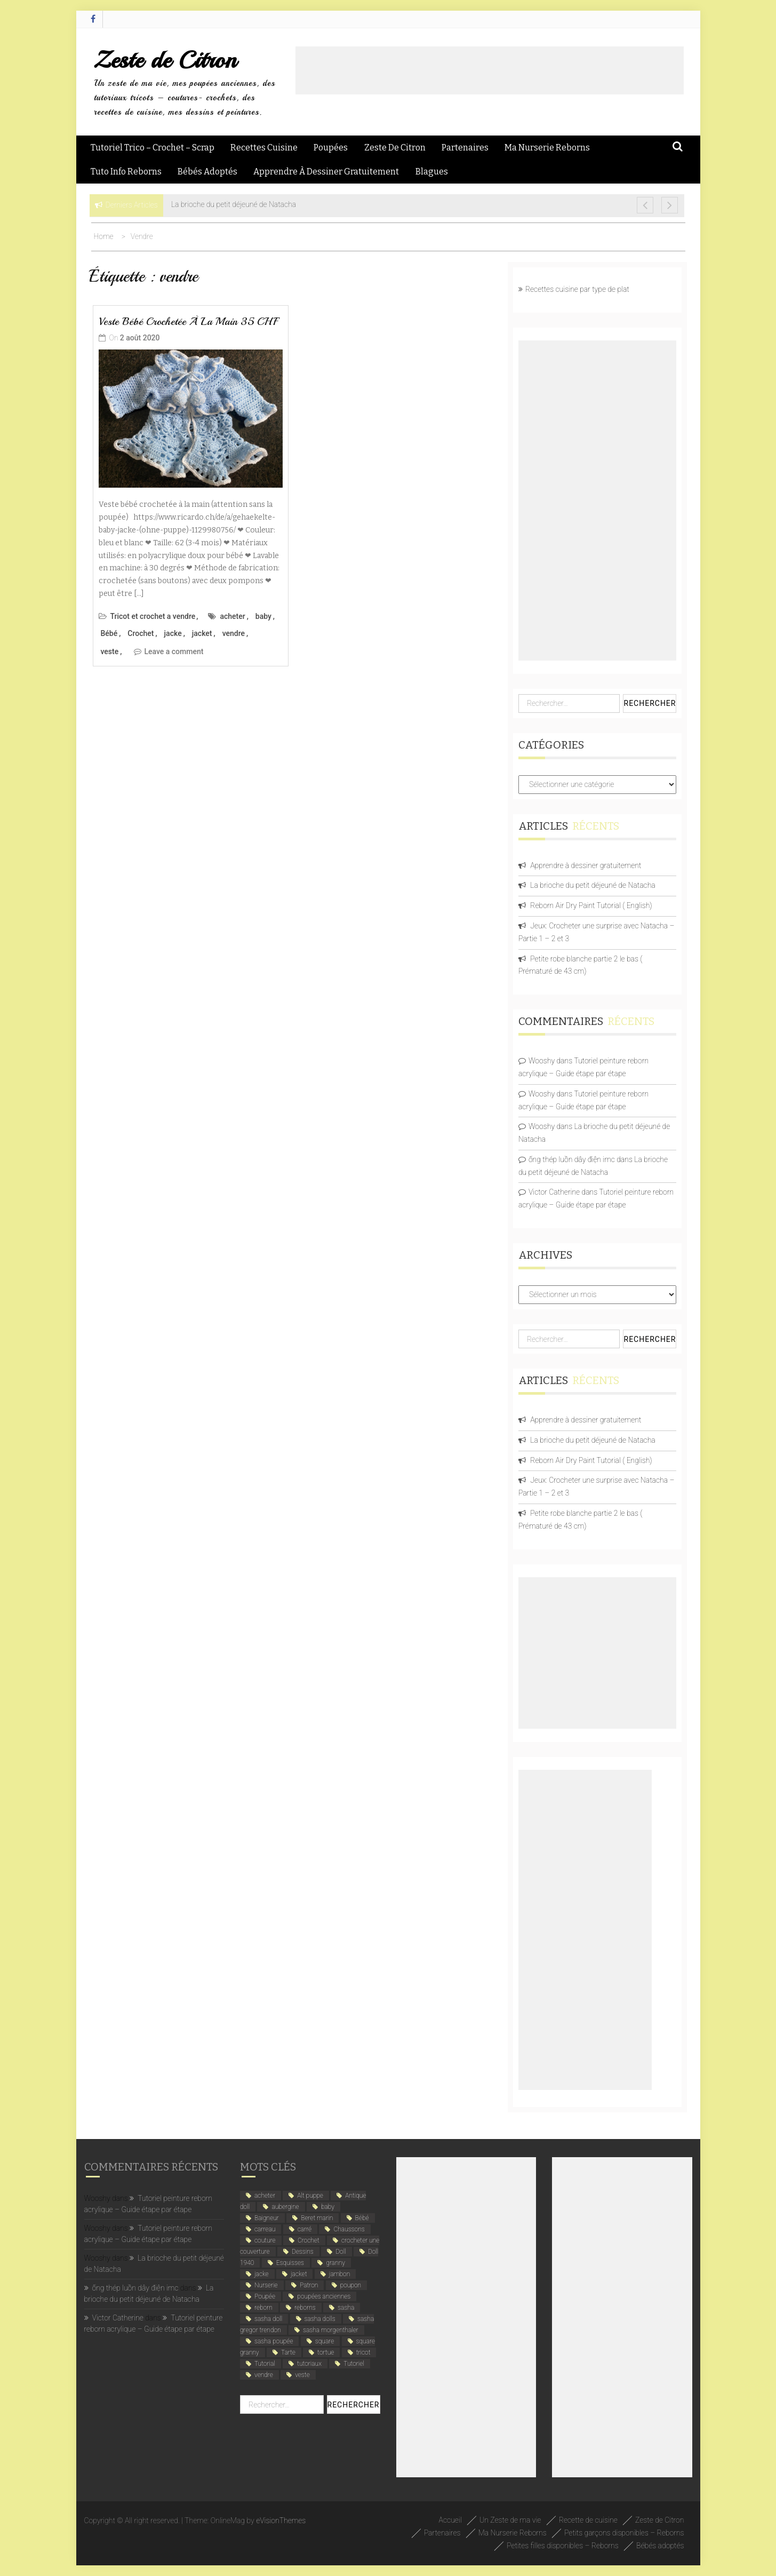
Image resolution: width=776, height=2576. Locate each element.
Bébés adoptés (207, 171)
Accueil (450, 2520)
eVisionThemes (281, 2520)
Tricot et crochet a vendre (153, 616)
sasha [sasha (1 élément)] (346, 2307)
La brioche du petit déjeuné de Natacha (592, 885)
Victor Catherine (554, 1192)
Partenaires (465, 147)
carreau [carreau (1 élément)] (264, 2229)
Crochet (140, 633)
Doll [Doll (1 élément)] (340, 2251)
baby (263, 616)
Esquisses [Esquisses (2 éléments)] (290, 2263)
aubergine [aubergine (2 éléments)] (285, 2207)
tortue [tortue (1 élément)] (325, 2352)
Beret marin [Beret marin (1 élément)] (317, 2218)
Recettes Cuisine (264, 147)
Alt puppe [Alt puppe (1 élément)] (310, 2195)
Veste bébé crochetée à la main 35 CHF (188, 321)
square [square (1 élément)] (324, 2341)
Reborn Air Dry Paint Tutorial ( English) (591, 905)
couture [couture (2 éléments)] (265, 2240)
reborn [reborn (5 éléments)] (263, 2307)
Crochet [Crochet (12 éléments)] (308, 2240)
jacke (173, 633)
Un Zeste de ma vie (510, 2520)
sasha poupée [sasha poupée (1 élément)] (273, 2341)
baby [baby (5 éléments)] (327, 2207)
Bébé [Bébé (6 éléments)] (362, 2218)
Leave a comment (173, 651)
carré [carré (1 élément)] (304, 2229)
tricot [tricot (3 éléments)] (363, 2352)
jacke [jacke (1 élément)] (261, 2274)
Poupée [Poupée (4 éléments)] (264, 2296)
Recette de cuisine (588, 2520)
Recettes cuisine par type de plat (577, 289)
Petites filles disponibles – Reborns (563, 2545)
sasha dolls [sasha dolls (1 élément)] (320, 2319)
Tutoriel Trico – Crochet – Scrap (152, 147)
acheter (232, 616)
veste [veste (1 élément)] (302, 2375)
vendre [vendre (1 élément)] (263, 2375)
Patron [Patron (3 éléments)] (309, 2285)
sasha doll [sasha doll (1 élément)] (268, 2319)
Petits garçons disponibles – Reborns (624, 2533)
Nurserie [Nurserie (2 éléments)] (266, 2285)
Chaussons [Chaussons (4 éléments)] (348, 2229)
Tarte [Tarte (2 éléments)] (288, 2352)
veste (110, 651)
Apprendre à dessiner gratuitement (326, 171)
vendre (233, 633)
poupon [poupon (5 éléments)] (350, 2285)
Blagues (431, 171)
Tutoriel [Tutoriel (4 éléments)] (353, 2363)
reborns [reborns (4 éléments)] (305, 2307)
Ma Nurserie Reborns (547, 147)
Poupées (331, 147)
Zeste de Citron (165, 60)
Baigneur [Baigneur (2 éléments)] (266, 2218)
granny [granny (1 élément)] (335, 2263)
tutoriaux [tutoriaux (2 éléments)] (309, 2363)
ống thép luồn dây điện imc (572, 1159)
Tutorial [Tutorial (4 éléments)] (264, 2363)
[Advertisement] (489, 70)
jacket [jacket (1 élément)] (299, 2274)
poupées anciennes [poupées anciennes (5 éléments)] (323, 2296)
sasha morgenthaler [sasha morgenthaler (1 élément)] (330, 2330)
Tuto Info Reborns (126, 171)
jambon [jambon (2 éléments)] (339, 2274)
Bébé (109, 633)
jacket (202, 633)
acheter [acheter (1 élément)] (264, 2195)
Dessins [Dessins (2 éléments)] (303, 2251)
